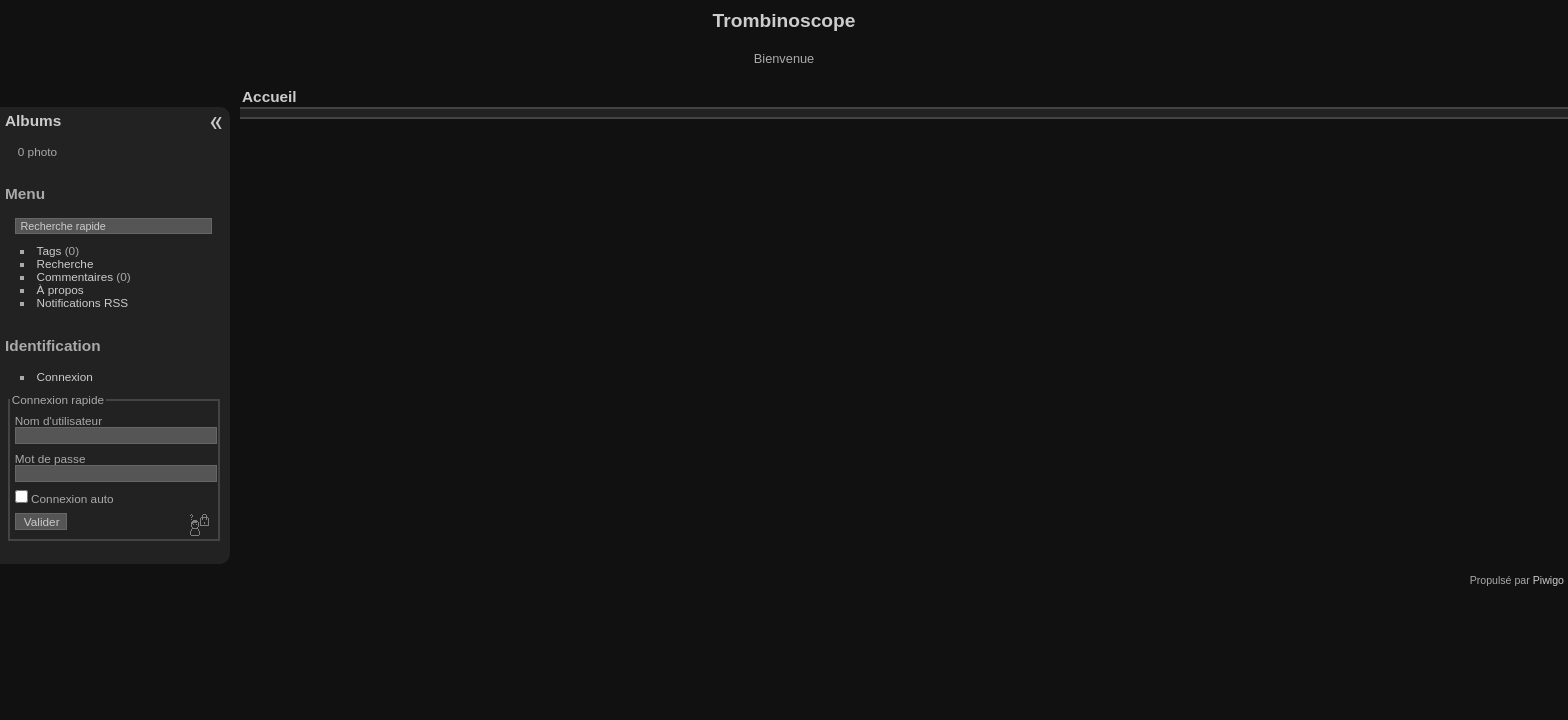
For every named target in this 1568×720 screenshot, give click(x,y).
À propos (60, 289)
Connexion (65, 376)
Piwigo (1548, 580)
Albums (33, 120)
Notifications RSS (83, 302)
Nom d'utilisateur (58, 420)
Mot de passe (50, 458)
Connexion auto (64, 498)
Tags (49, 250)
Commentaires (75, 276)
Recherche (65, 263)
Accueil (269, 96)
